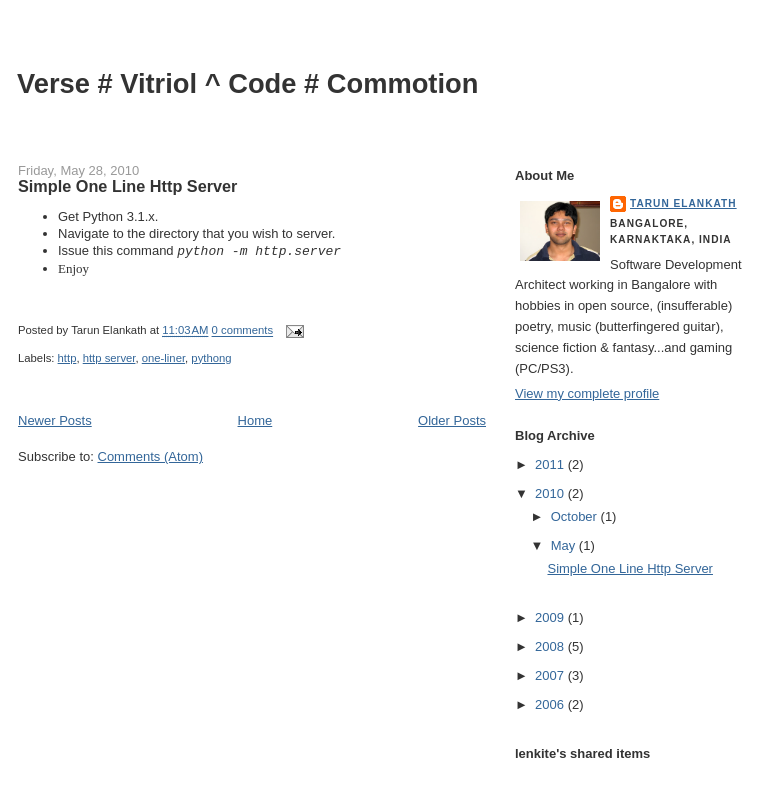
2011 (551, 464)
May (565, 545)
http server (109, 358)
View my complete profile (587, 393)
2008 (551, 646)
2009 (551, 617)
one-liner (163, 358)
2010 (551, 493)
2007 (551, 675)
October (576, 516)
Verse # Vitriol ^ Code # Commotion (247, 83)
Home (255, 420)
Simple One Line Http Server (127, 186)
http (67, 358)
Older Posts (452, 420)
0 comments (243, 331)
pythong (211, 358)
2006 (551, 704)
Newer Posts (55, 420)
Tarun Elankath (683, 203)
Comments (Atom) (150, 456)
